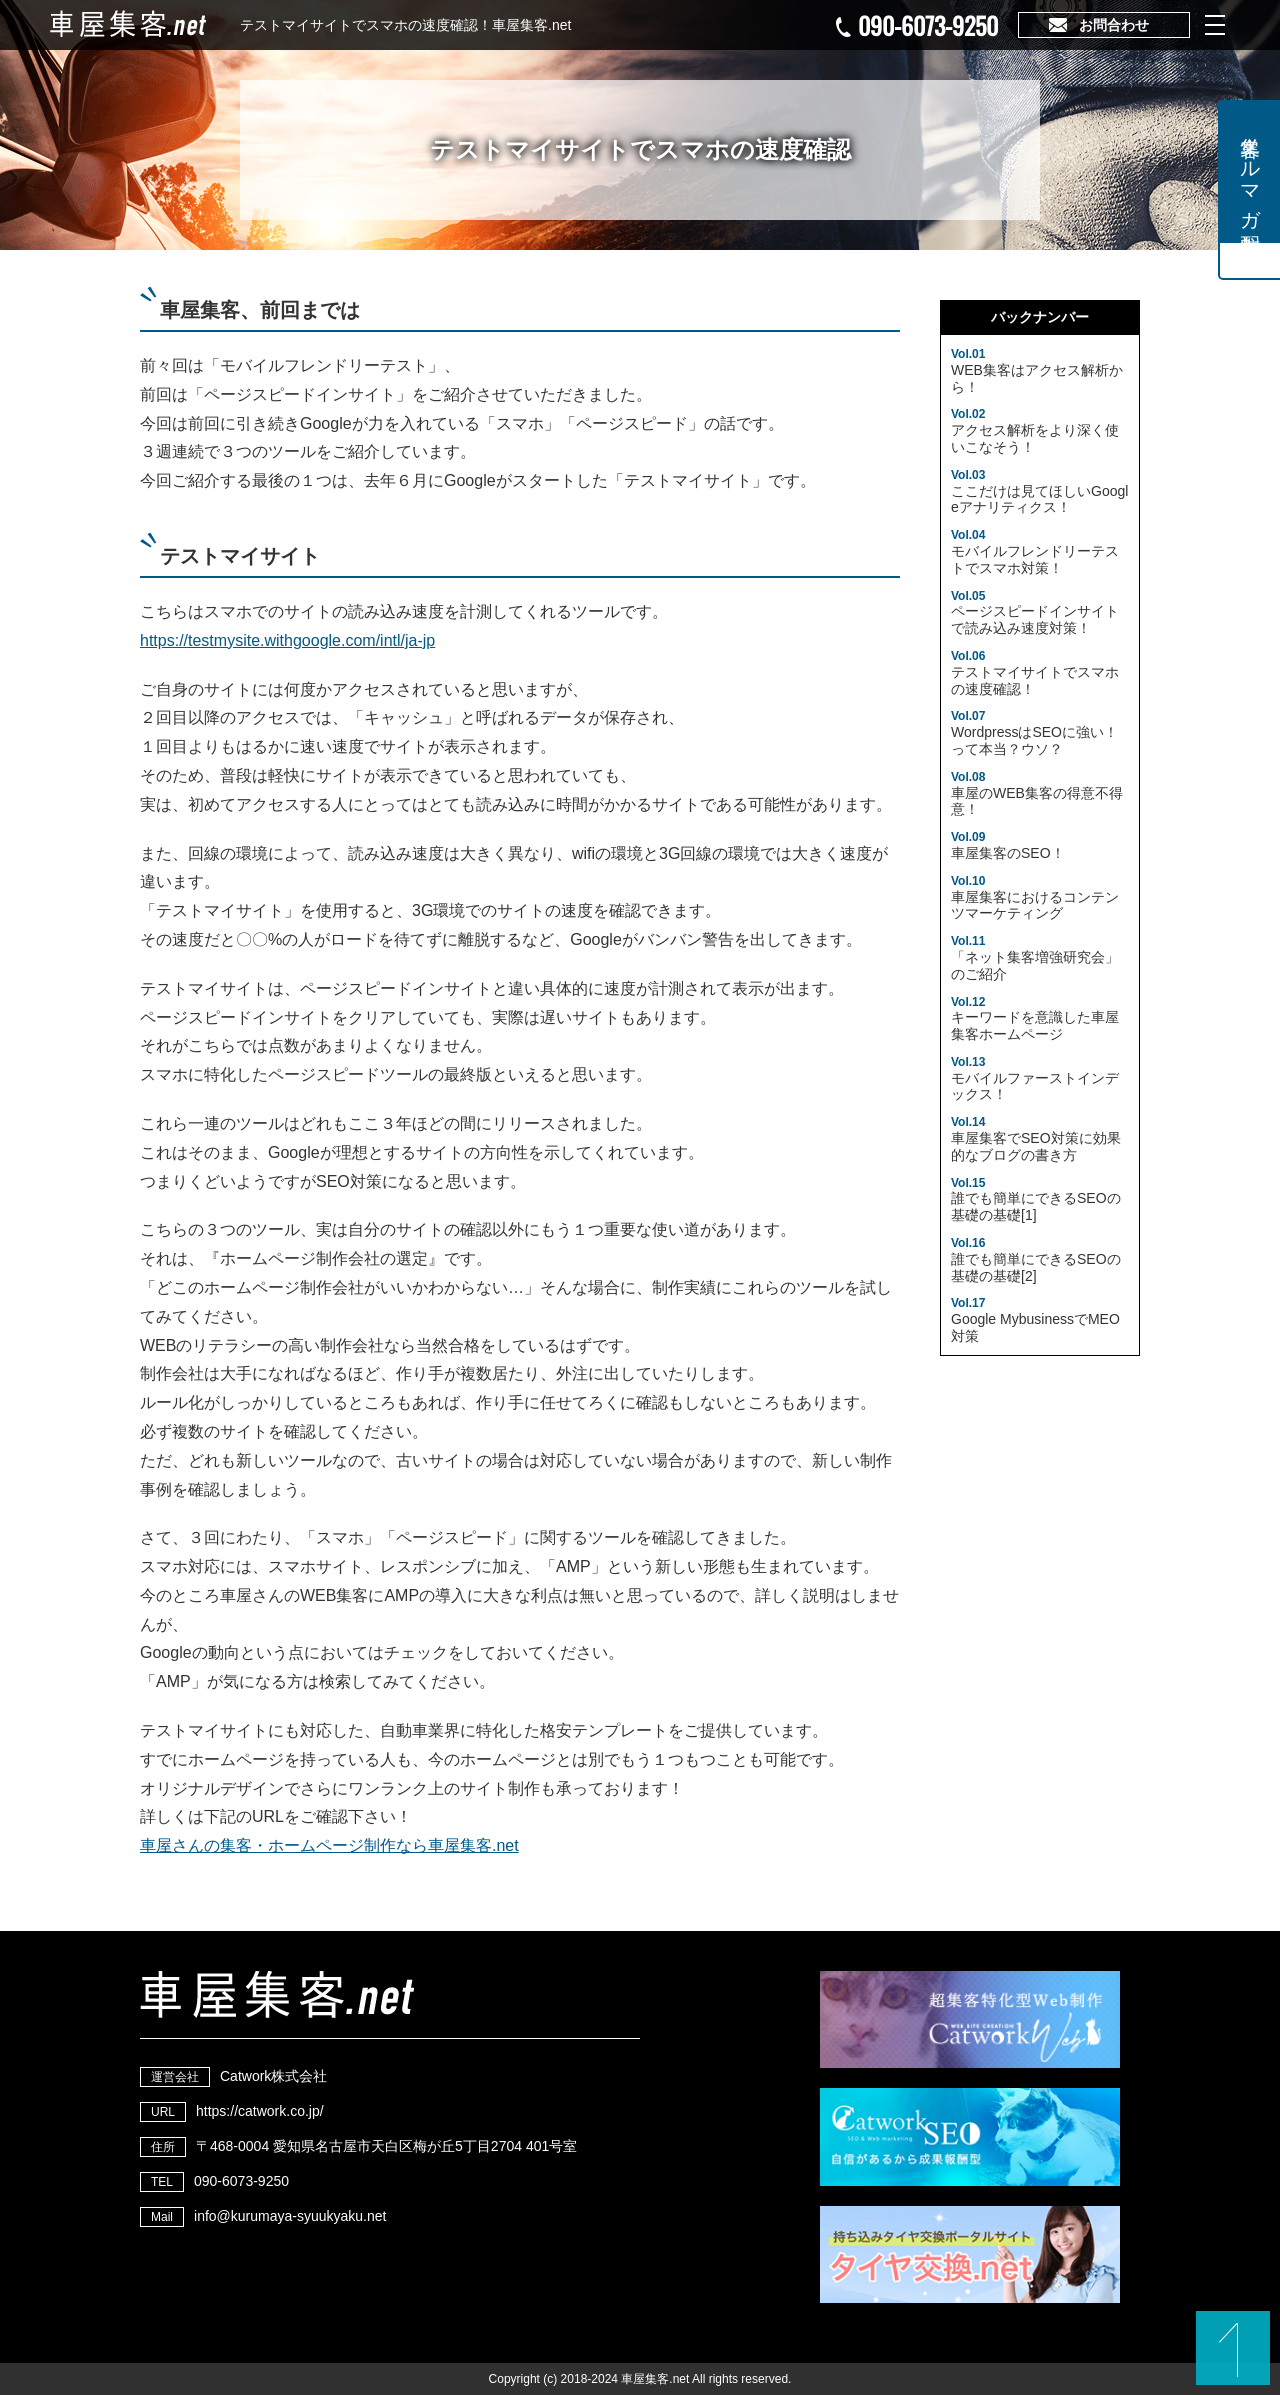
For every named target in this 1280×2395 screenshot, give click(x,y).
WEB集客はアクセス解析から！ (1037, 371)
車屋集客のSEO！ (1008, 845)
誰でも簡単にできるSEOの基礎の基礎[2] (1036, 1260)
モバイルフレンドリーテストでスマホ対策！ (1035, 552)
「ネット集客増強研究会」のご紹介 (1035, 958)
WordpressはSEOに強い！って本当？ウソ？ (1034, 733)
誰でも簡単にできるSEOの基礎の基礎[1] (1036, 1200)
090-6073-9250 (928, 25)
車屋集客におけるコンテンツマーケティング (1035, 898)
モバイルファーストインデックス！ (1035, 1079)
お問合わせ (1114, 25)
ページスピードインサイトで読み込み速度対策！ (1035, 613)
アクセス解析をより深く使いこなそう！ (1035, 431)
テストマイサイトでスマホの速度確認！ (1035, 673)
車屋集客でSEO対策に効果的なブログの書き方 (1036, 1139)
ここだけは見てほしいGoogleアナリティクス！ (1039, 492)
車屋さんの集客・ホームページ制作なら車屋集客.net (329, 1845)
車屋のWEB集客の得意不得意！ (1037, 794)
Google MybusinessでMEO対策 (1035, 1320)
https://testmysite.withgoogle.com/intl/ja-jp (287, 640)
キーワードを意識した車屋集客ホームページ (1035, 1019)
